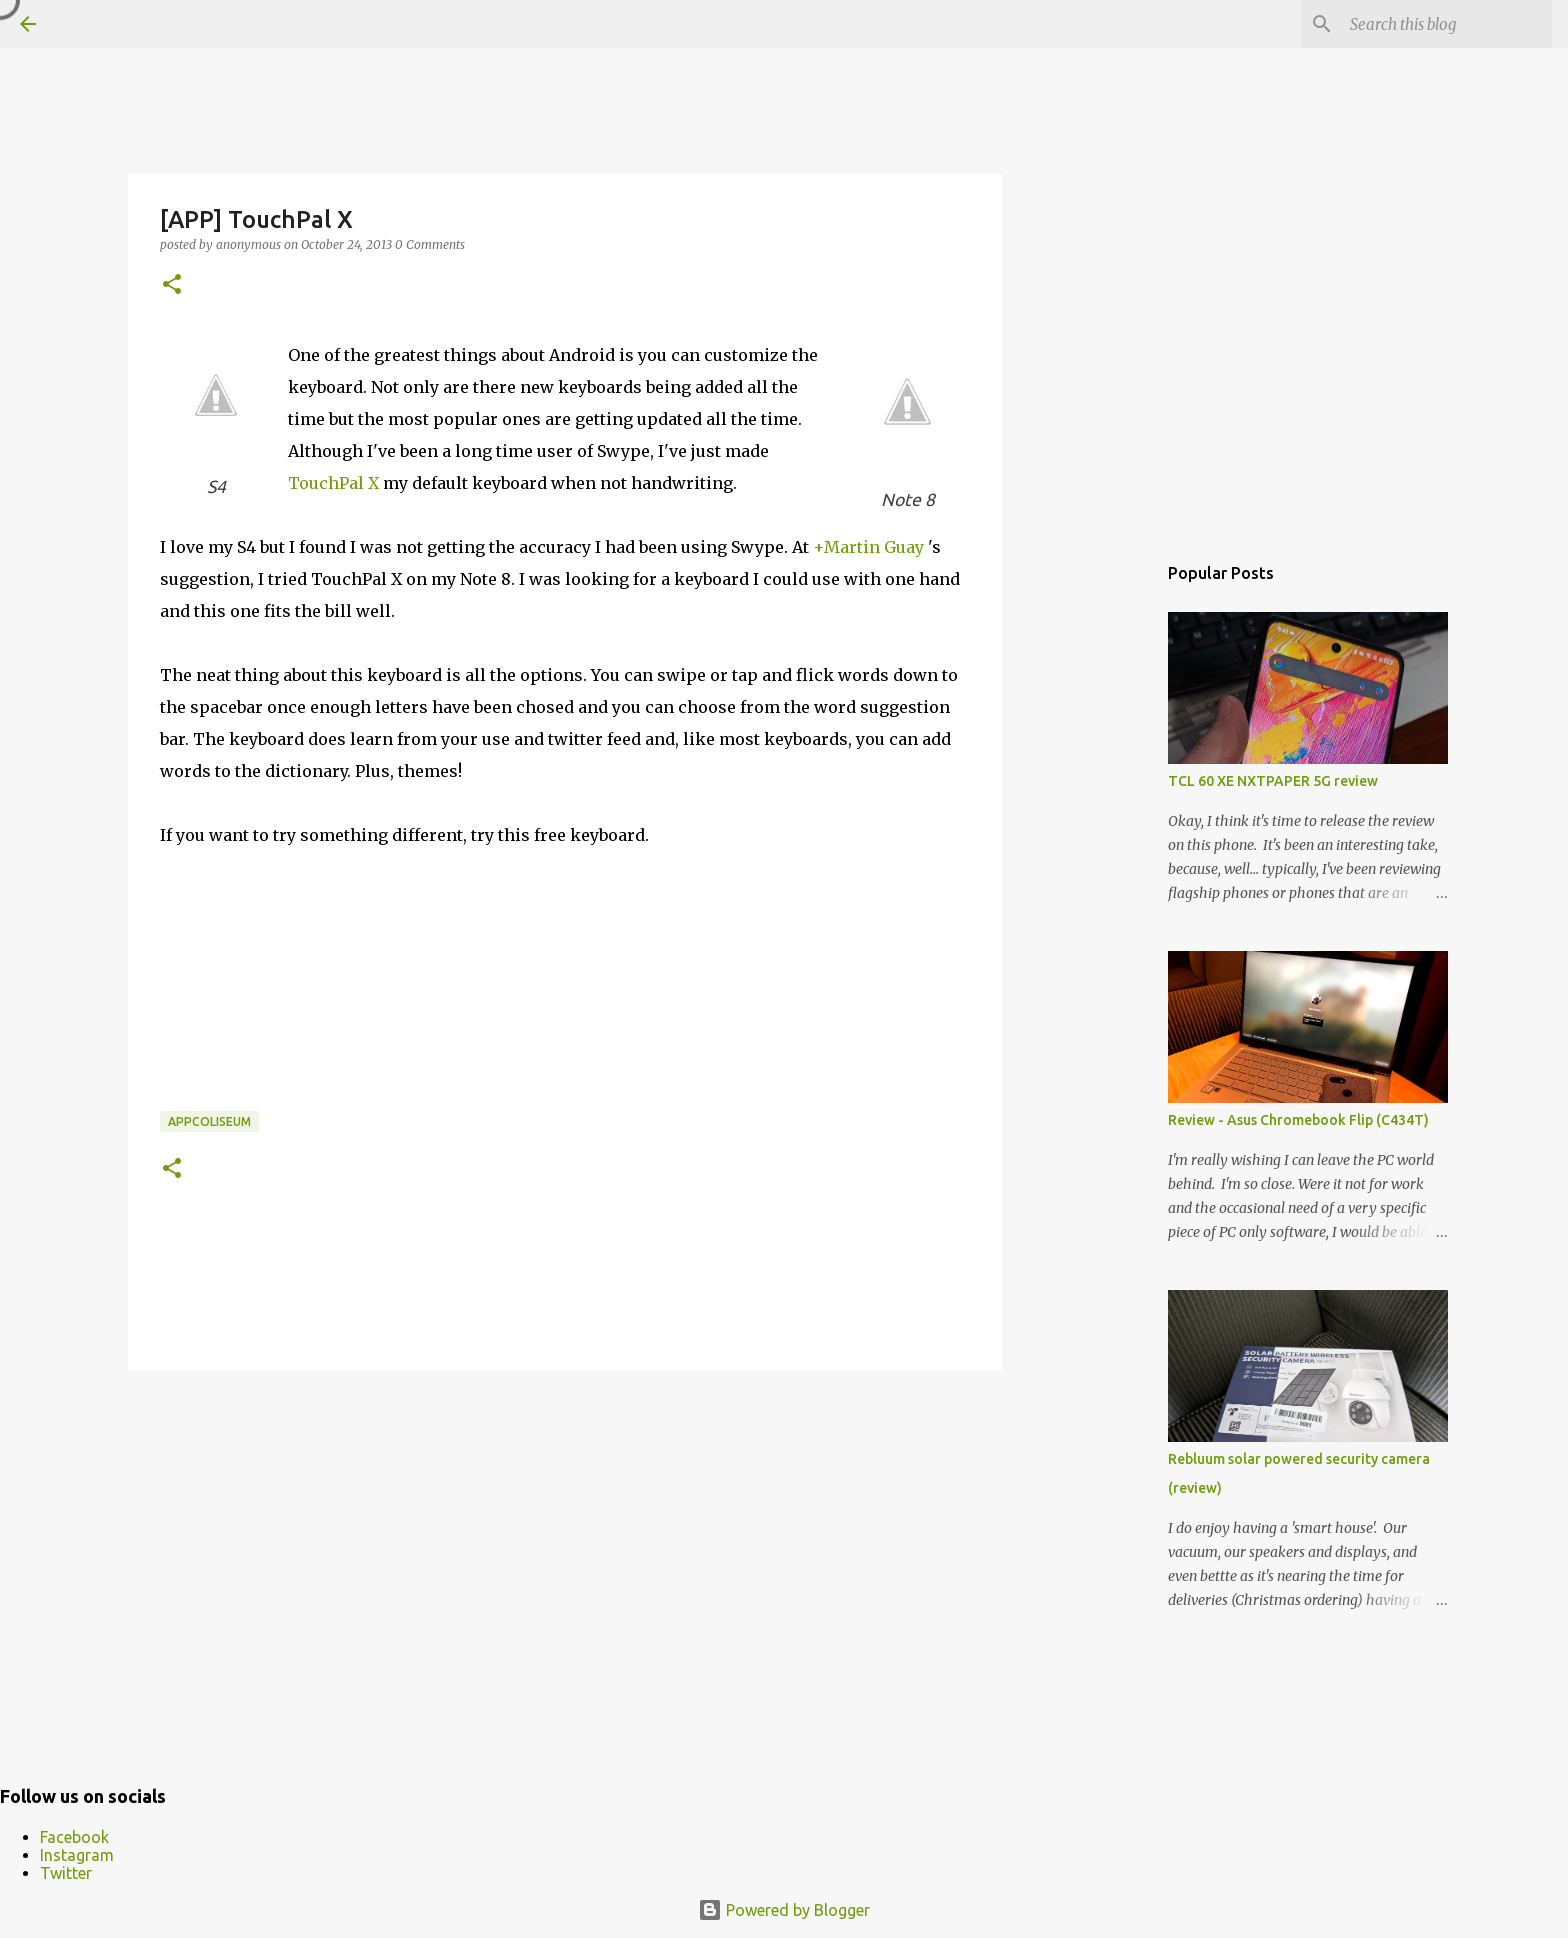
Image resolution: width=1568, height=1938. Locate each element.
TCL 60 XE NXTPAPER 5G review (1273, 781)
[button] (172, 285)
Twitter (66, 1873)
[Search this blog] (1447, 24)
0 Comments (430, 244)
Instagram (77, 1855)
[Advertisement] (565, 1541)
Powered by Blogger (784, 1910)
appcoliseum (209, 1121)
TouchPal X (333, 483)
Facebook (74, 1837)
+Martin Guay (868, 547)
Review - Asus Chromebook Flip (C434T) (1298, 1120)
